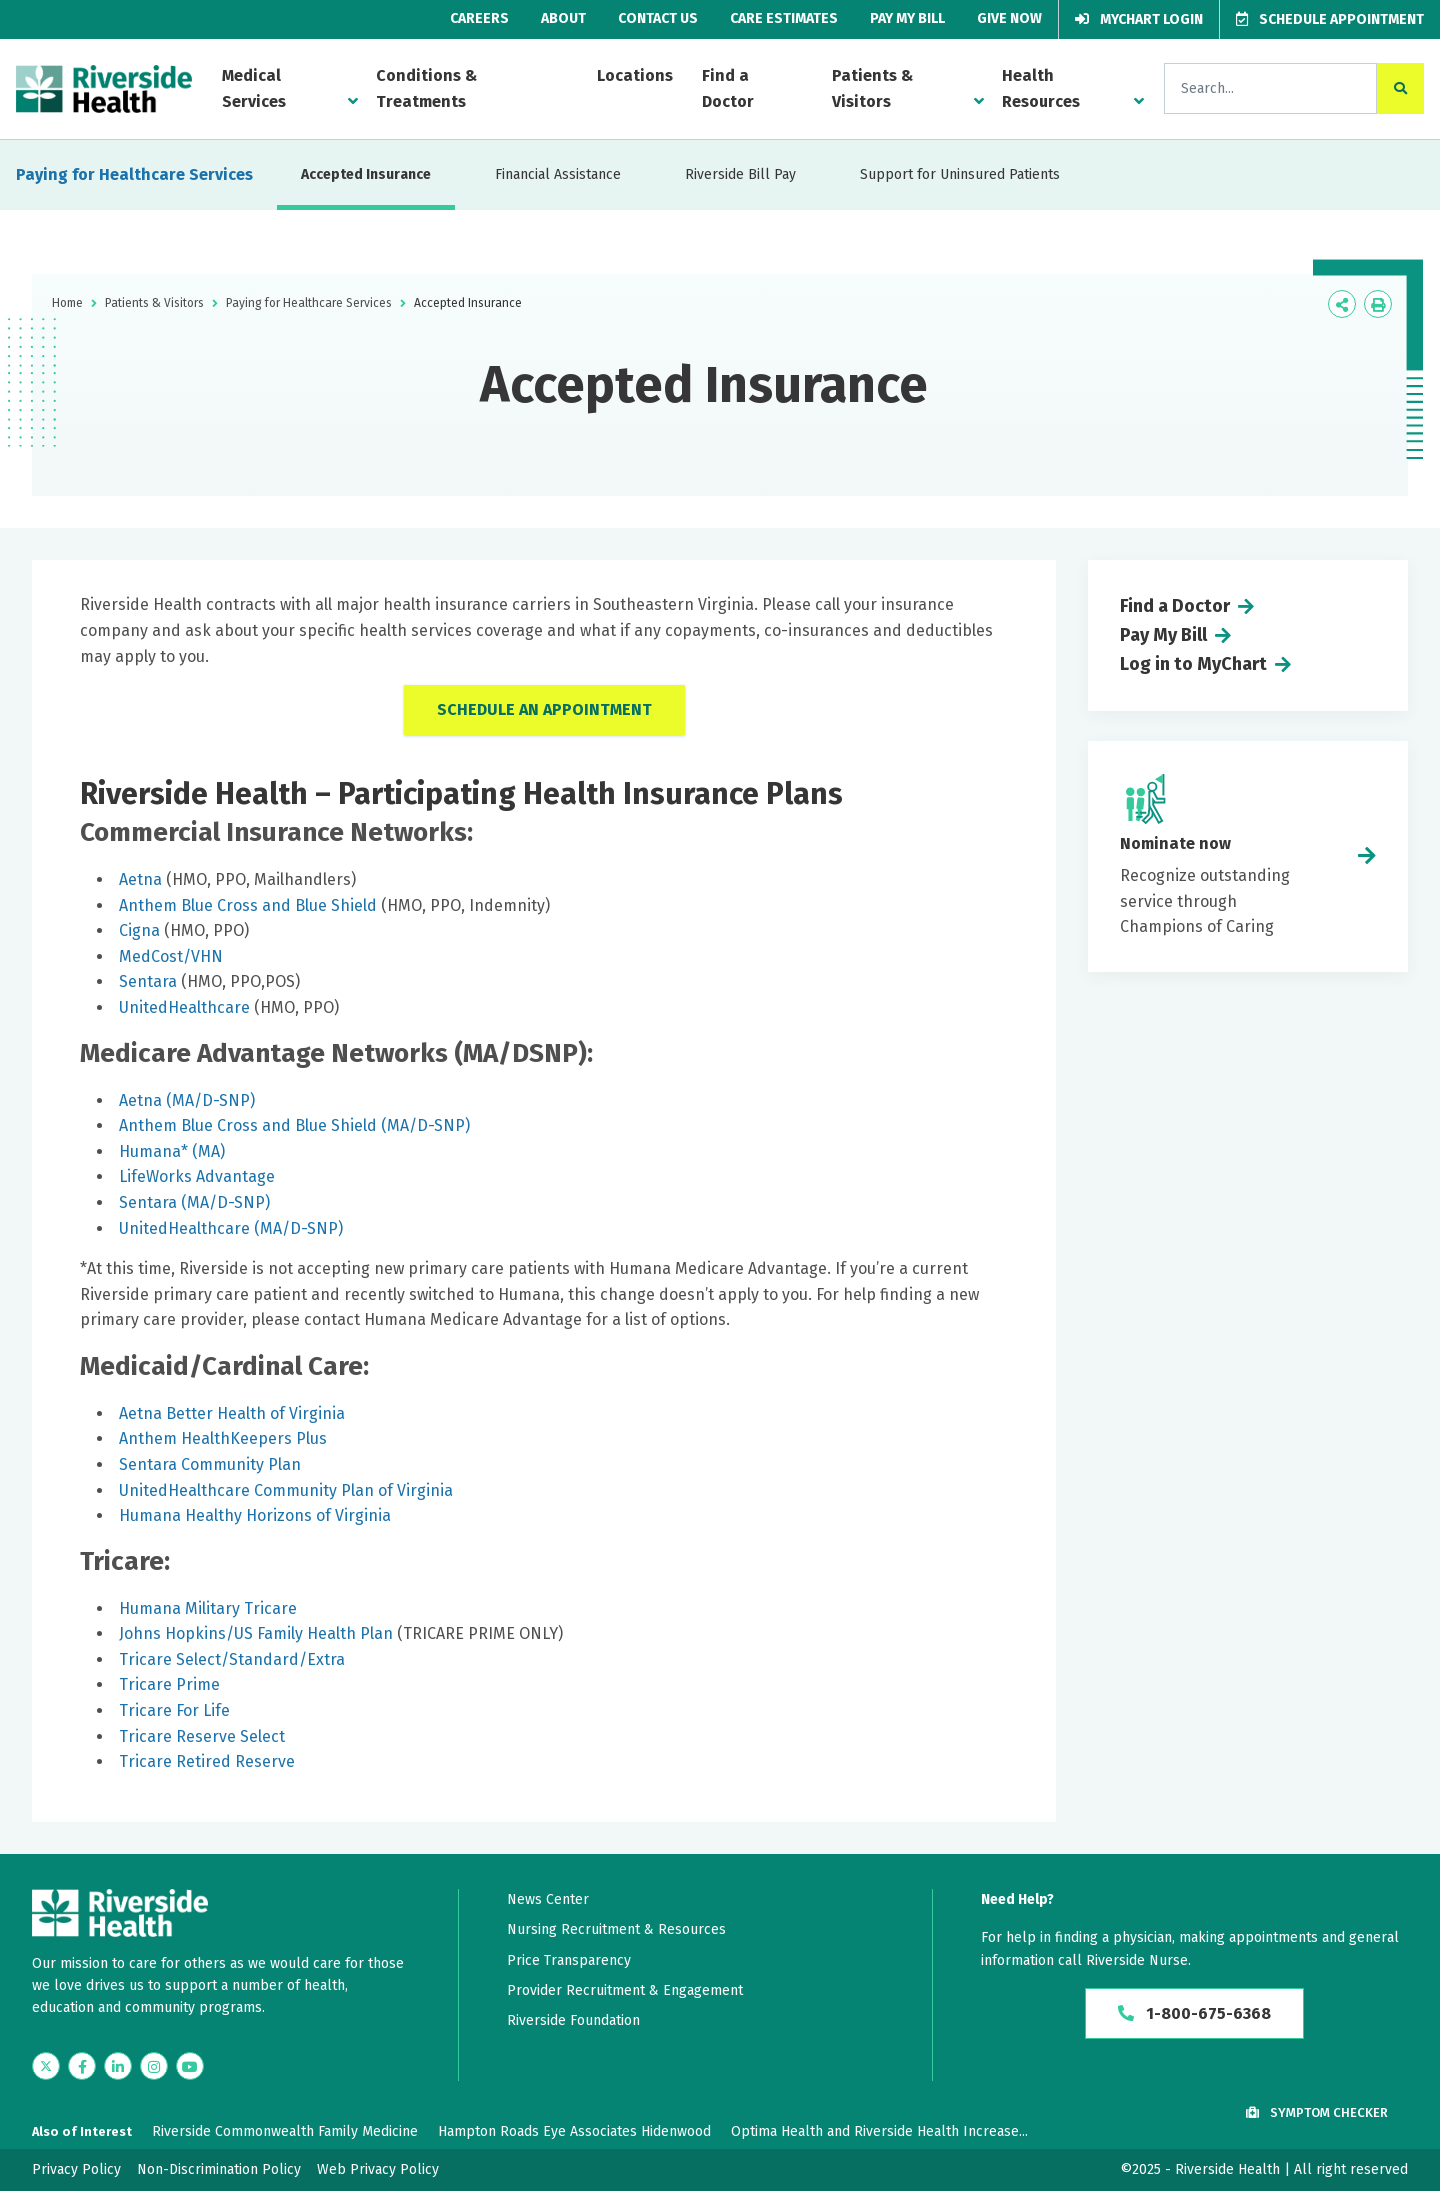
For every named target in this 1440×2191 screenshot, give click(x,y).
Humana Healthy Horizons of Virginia (257, 1515)
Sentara (148, 981)
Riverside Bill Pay (740, 174)
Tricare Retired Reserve (207, 1761)
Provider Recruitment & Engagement (625, 1990)
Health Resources (1041, 88)
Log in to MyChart (1193, 664)
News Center (548, 1899)
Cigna (139, 930)
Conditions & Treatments (426, 88)
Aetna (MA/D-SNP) (187, 1100)
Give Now (1009, 18)
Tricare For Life (174, 1710)
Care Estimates (784, 18)
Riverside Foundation (573, 2020)
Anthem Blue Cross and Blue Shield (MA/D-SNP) (294, 1125)
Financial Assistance (558, 174)
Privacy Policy (76, 2169)
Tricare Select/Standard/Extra (232, 1659)
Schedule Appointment (1330, 19)
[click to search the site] (1400, 88)
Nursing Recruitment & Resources (616, 1929)
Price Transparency (569, 1960)
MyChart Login (1139, 19)
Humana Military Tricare (208, 1608)
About (563, 18)
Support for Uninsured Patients (960, 174)
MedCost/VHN (171, 956)
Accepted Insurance (366, 174)
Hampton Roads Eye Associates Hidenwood (574, 2131)
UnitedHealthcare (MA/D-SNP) (231, 1228)
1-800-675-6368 (1194, 2013)
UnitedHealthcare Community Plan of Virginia (286, 1490)
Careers (479, 18)
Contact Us (658, 18)
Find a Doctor (728, 88)
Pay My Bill (907, 18)
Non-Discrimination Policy (219, 2169)
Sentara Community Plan (210, 1464)
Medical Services (254, 88)
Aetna (140, 879)
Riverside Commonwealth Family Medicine (285, 2131)
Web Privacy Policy (378, 2169)
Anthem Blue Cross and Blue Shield (248, 905)
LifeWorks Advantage (197, 1176)
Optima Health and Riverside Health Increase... (879, 2131)
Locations (635, 75)
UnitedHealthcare (184, 1007)
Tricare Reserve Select (202, 1736)
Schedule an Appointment (544, 709)
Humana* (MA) (172, 1151)
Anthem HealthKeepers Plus (223, 1438)
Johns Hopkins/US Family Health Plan (256, 1633)
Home (67, 303)
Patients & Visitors (872, 88)
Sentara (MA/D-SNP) (194, 1202)
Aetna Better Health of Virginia (232, 1413)
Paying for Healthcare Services (134, 174)
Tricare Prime (169, 1684)
